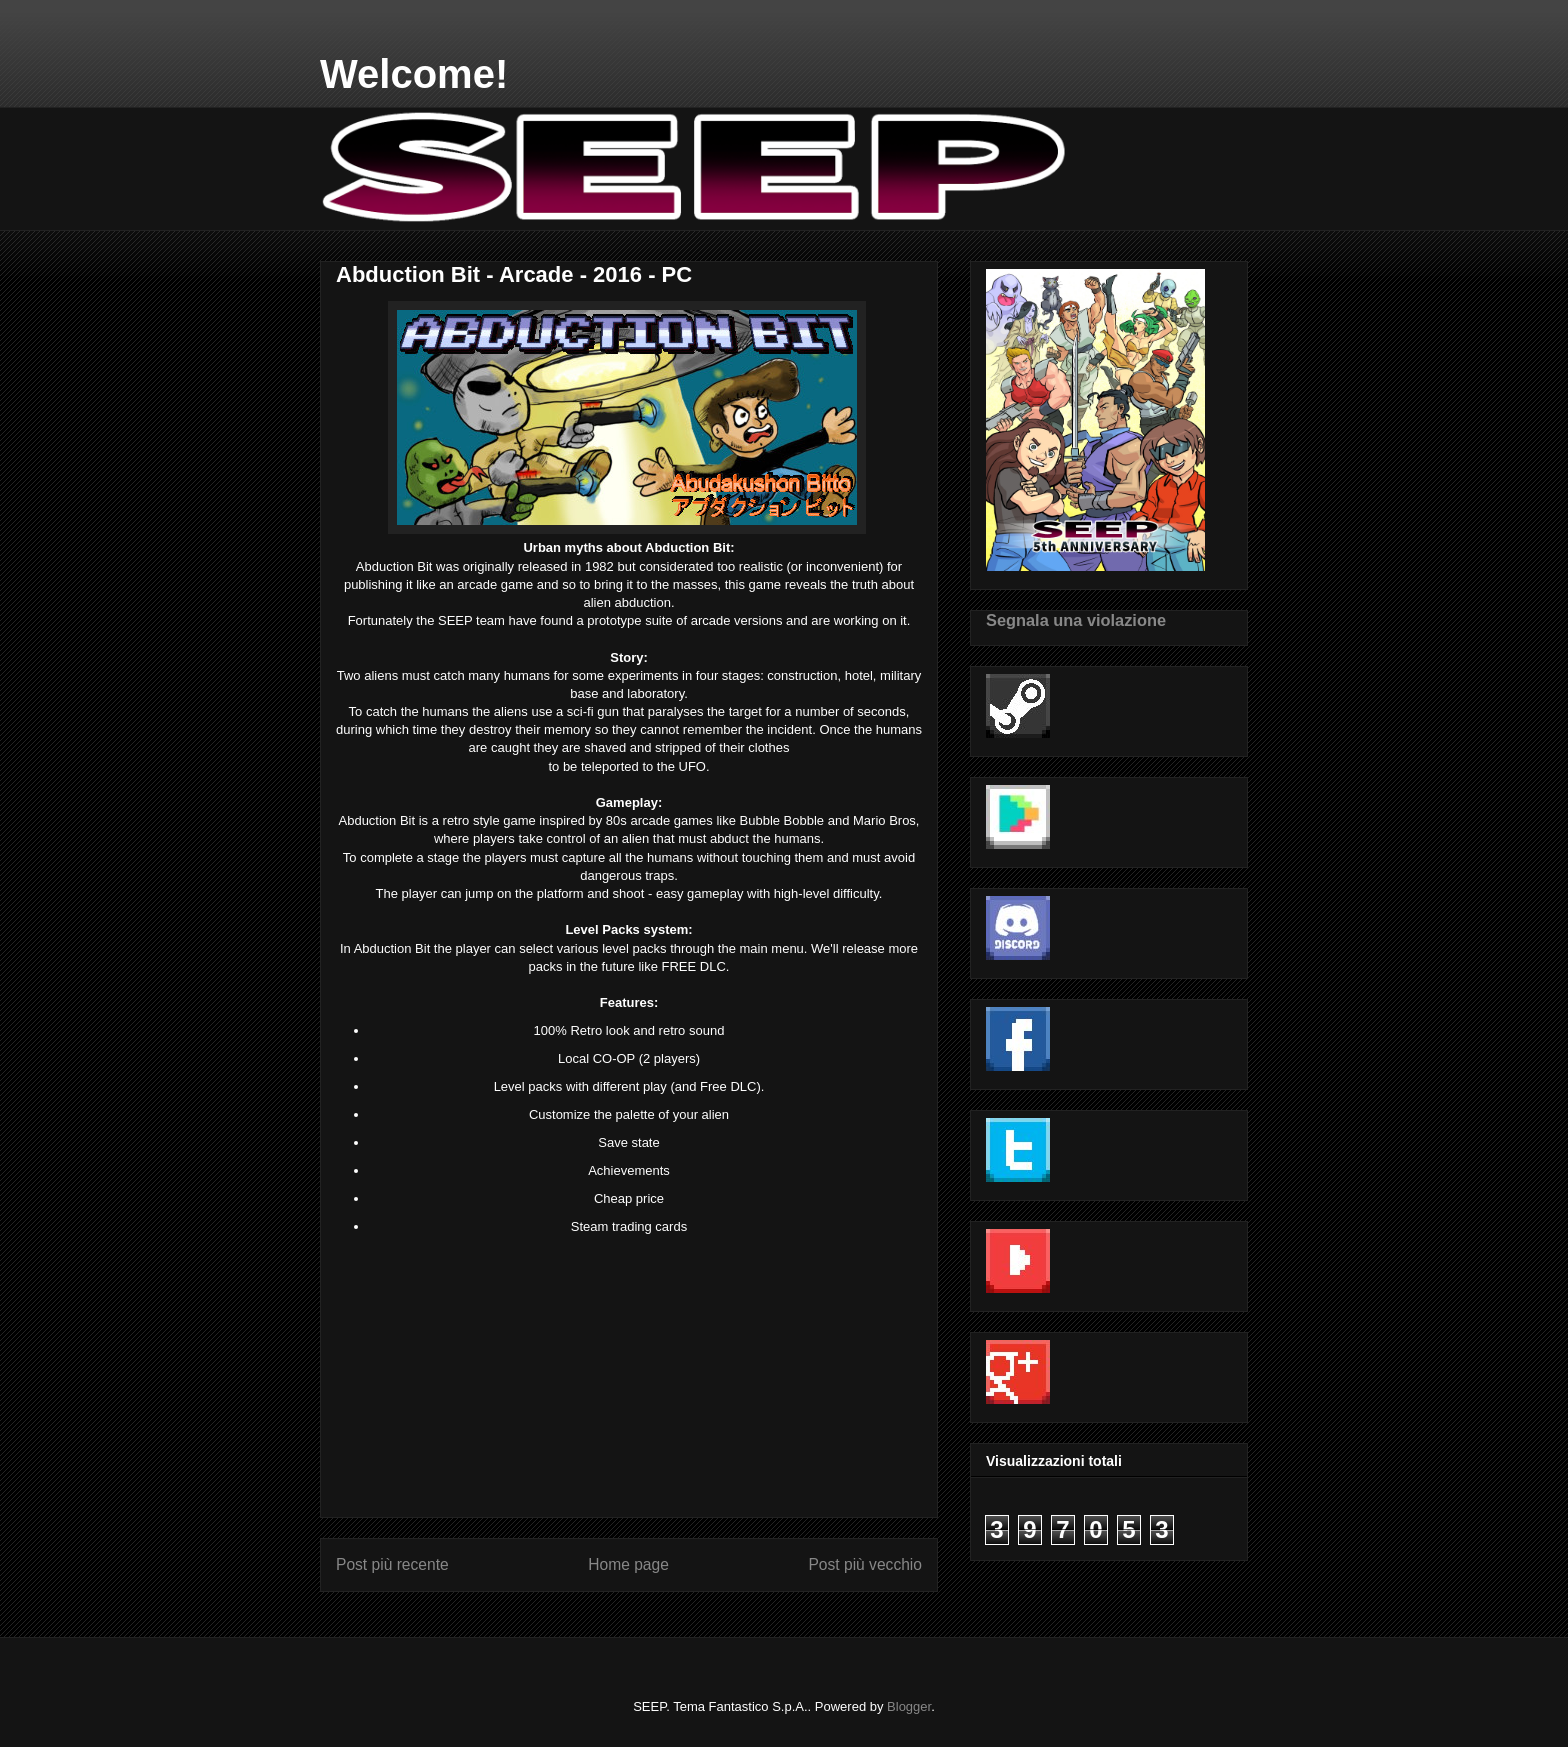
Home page (628, 1564)
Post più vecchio (865, 1564)
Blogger (909, 1706)
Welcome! (414, 74)
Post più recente (392, 1564)
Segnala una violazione (1076, 620)
